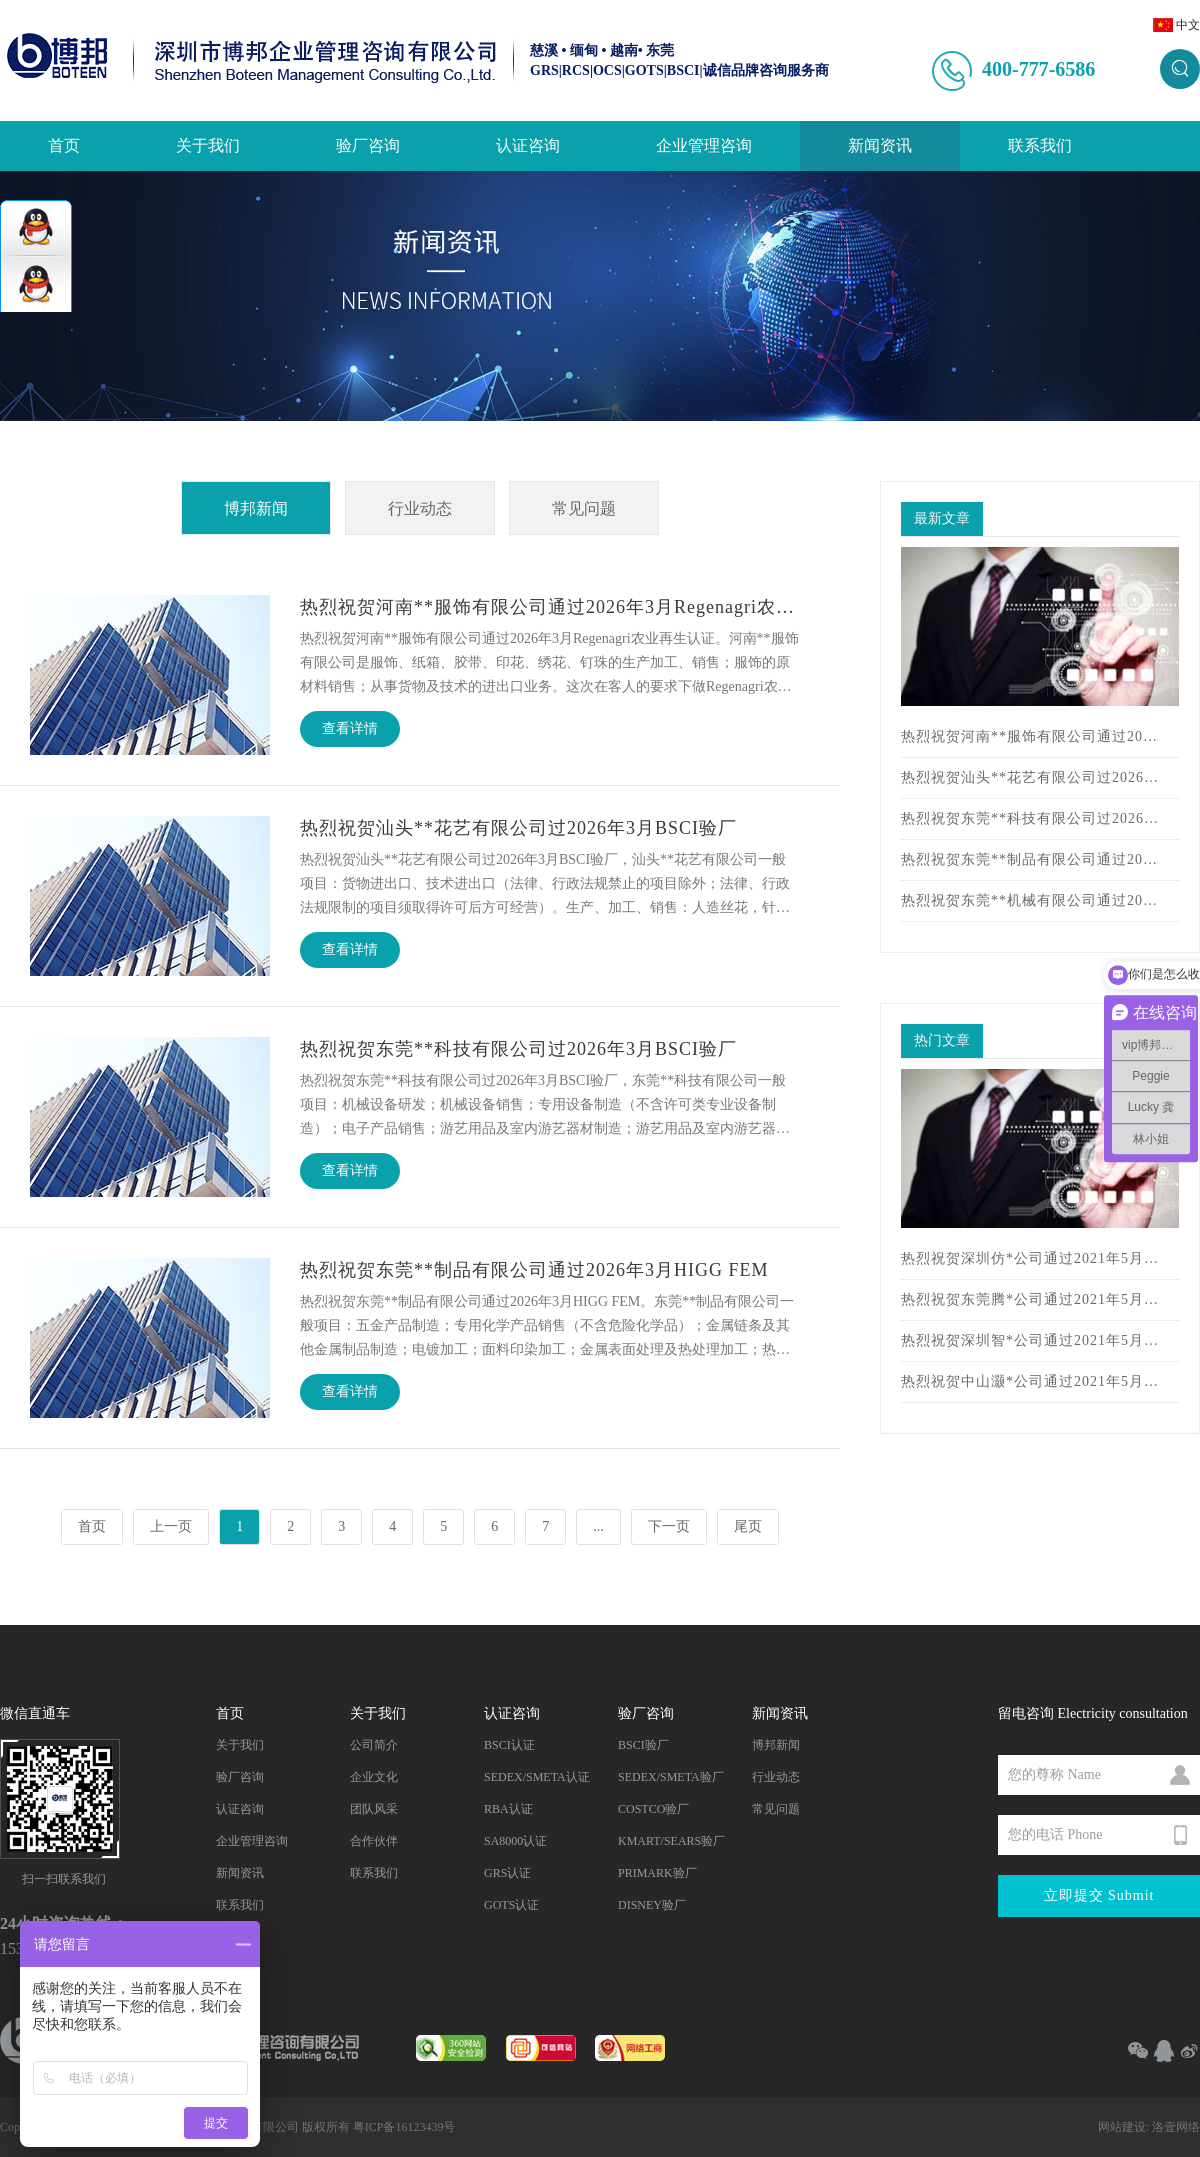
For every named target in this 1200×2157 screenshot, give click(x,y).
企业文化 (374, 1777)
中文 (1188, 25)
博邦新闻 (256, 508)
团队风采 (374, 1809)
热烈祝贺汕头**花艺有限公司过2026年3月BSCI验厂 (1030, 777)
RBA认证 (508, 1809)
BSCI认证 (509, 1745)
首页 (64, 145)
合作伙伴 (374, 1841)
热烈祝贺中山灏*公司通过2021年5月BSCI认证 (1030, 1381)
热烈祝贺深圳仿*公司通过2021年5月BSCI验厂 (1030, 1258)
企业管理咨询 (704, 145)
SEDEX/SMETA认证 (537, 1777)
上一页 (171, 1526)
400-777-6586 (1038, 69)
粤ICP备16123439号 (404, 2127)
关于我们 (208, 145)
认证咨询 (528, 145)
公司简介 (374, 1745)
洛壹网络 (1176, 2127)
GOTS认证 (511, 1905)
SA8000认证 (515, 1841)
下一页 (669, 1526)
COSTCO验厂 (653, 1809)
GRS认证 (507, 1873)
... (598, 1526)
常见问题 (584, 508)
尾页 (748, 1526)
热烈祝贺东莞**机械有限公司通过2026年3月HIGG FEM (1030, 900)
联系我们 (1040, 145)
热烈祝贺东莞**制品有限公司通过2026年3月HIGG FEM (1030, 859)
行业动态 (420, 508)
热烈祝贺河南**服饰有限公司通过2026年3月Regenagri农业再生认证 (1030, 736)
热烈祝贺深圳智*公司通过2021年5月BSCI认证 (1030, 1340)
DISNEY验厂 (652, 1905)
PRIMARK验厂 (657, 1873)
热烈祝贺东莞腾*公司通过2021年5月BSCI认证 (1030, 1299)
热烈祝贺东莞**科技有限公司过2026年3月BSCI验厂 (1030, 818)
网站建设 (1122, 2127)
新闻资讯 (880, 145)
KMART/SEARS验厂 (671, 1841)
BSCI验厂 (643, 1745)
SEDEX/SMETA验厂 (671, 1777)
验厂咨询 (368, 145)
